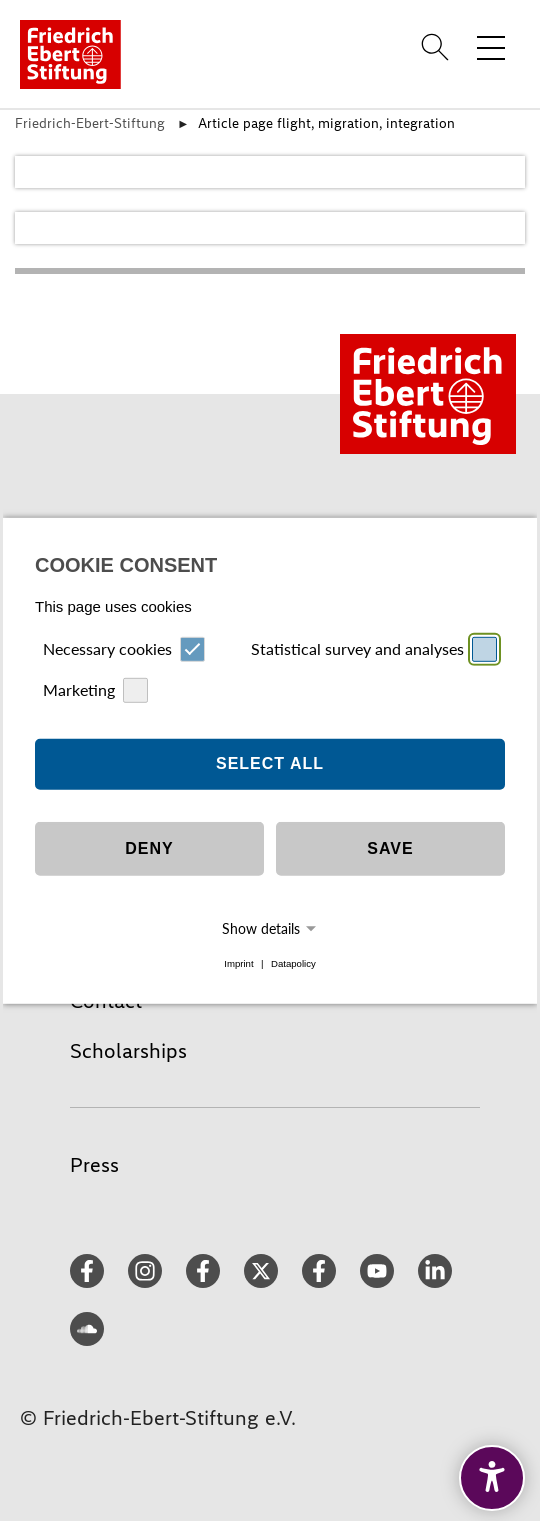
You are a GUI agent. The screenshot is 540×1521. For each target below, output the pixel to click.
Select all (270, 763)
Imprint (238, 963)
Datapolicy (293, 963)
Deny (149, 848)
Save (390, 848)
